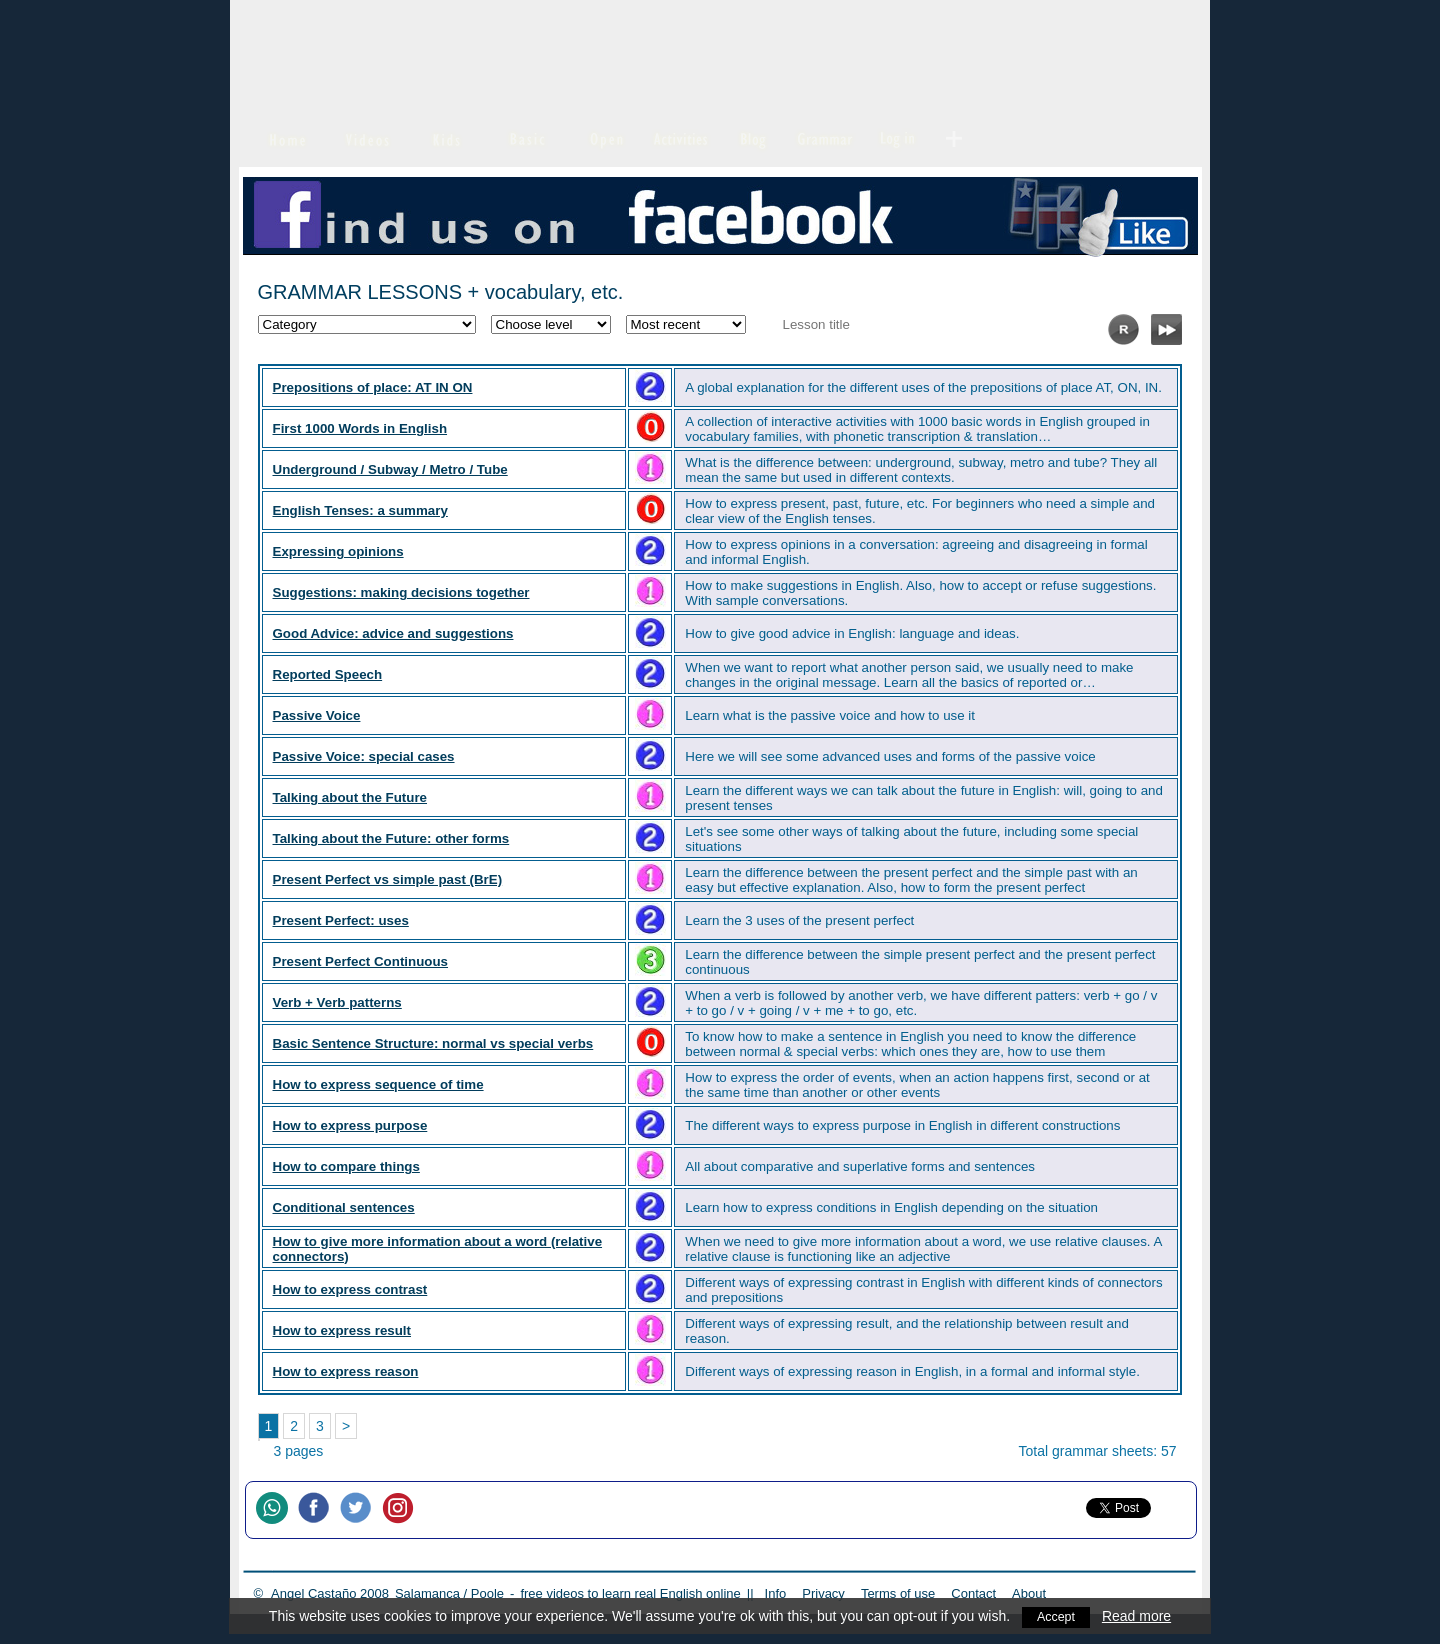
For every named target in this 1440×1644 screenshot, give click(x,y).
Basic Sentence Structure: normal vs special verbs (433, 1043)
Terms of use (898, 1593)
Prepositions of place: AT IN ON (373, 387)
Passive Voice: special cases (364, 756)
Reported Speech (328, 674)
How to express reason (346, 1371)
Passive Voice (317, 715)
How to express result (342, 1330)
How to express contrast (350, 1289)
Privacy (823, 1593)
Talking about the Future (350, 797)
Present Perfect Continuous (361, 961)
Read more (1138, 1616)
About (1029, 1593)
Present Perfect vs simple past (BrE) (388, 879)
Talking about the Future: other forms (391, 838)
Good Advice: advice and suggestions (393, 633)
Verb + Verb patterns (337, 1002)
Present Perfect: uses (341, 920)
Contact (973, 1593)
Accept (1056, 1616)
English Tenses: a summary (360, 510)
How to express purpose (350, 1125)
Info (776, 1593)
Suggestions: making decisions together (401, 592)
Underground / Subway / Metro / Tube (390, 469)
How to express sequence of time (378, 1084)
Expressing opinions (338, 551)
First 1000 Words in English (360, 428)
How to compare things (346, 1166)
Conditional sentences (344, 1207)
